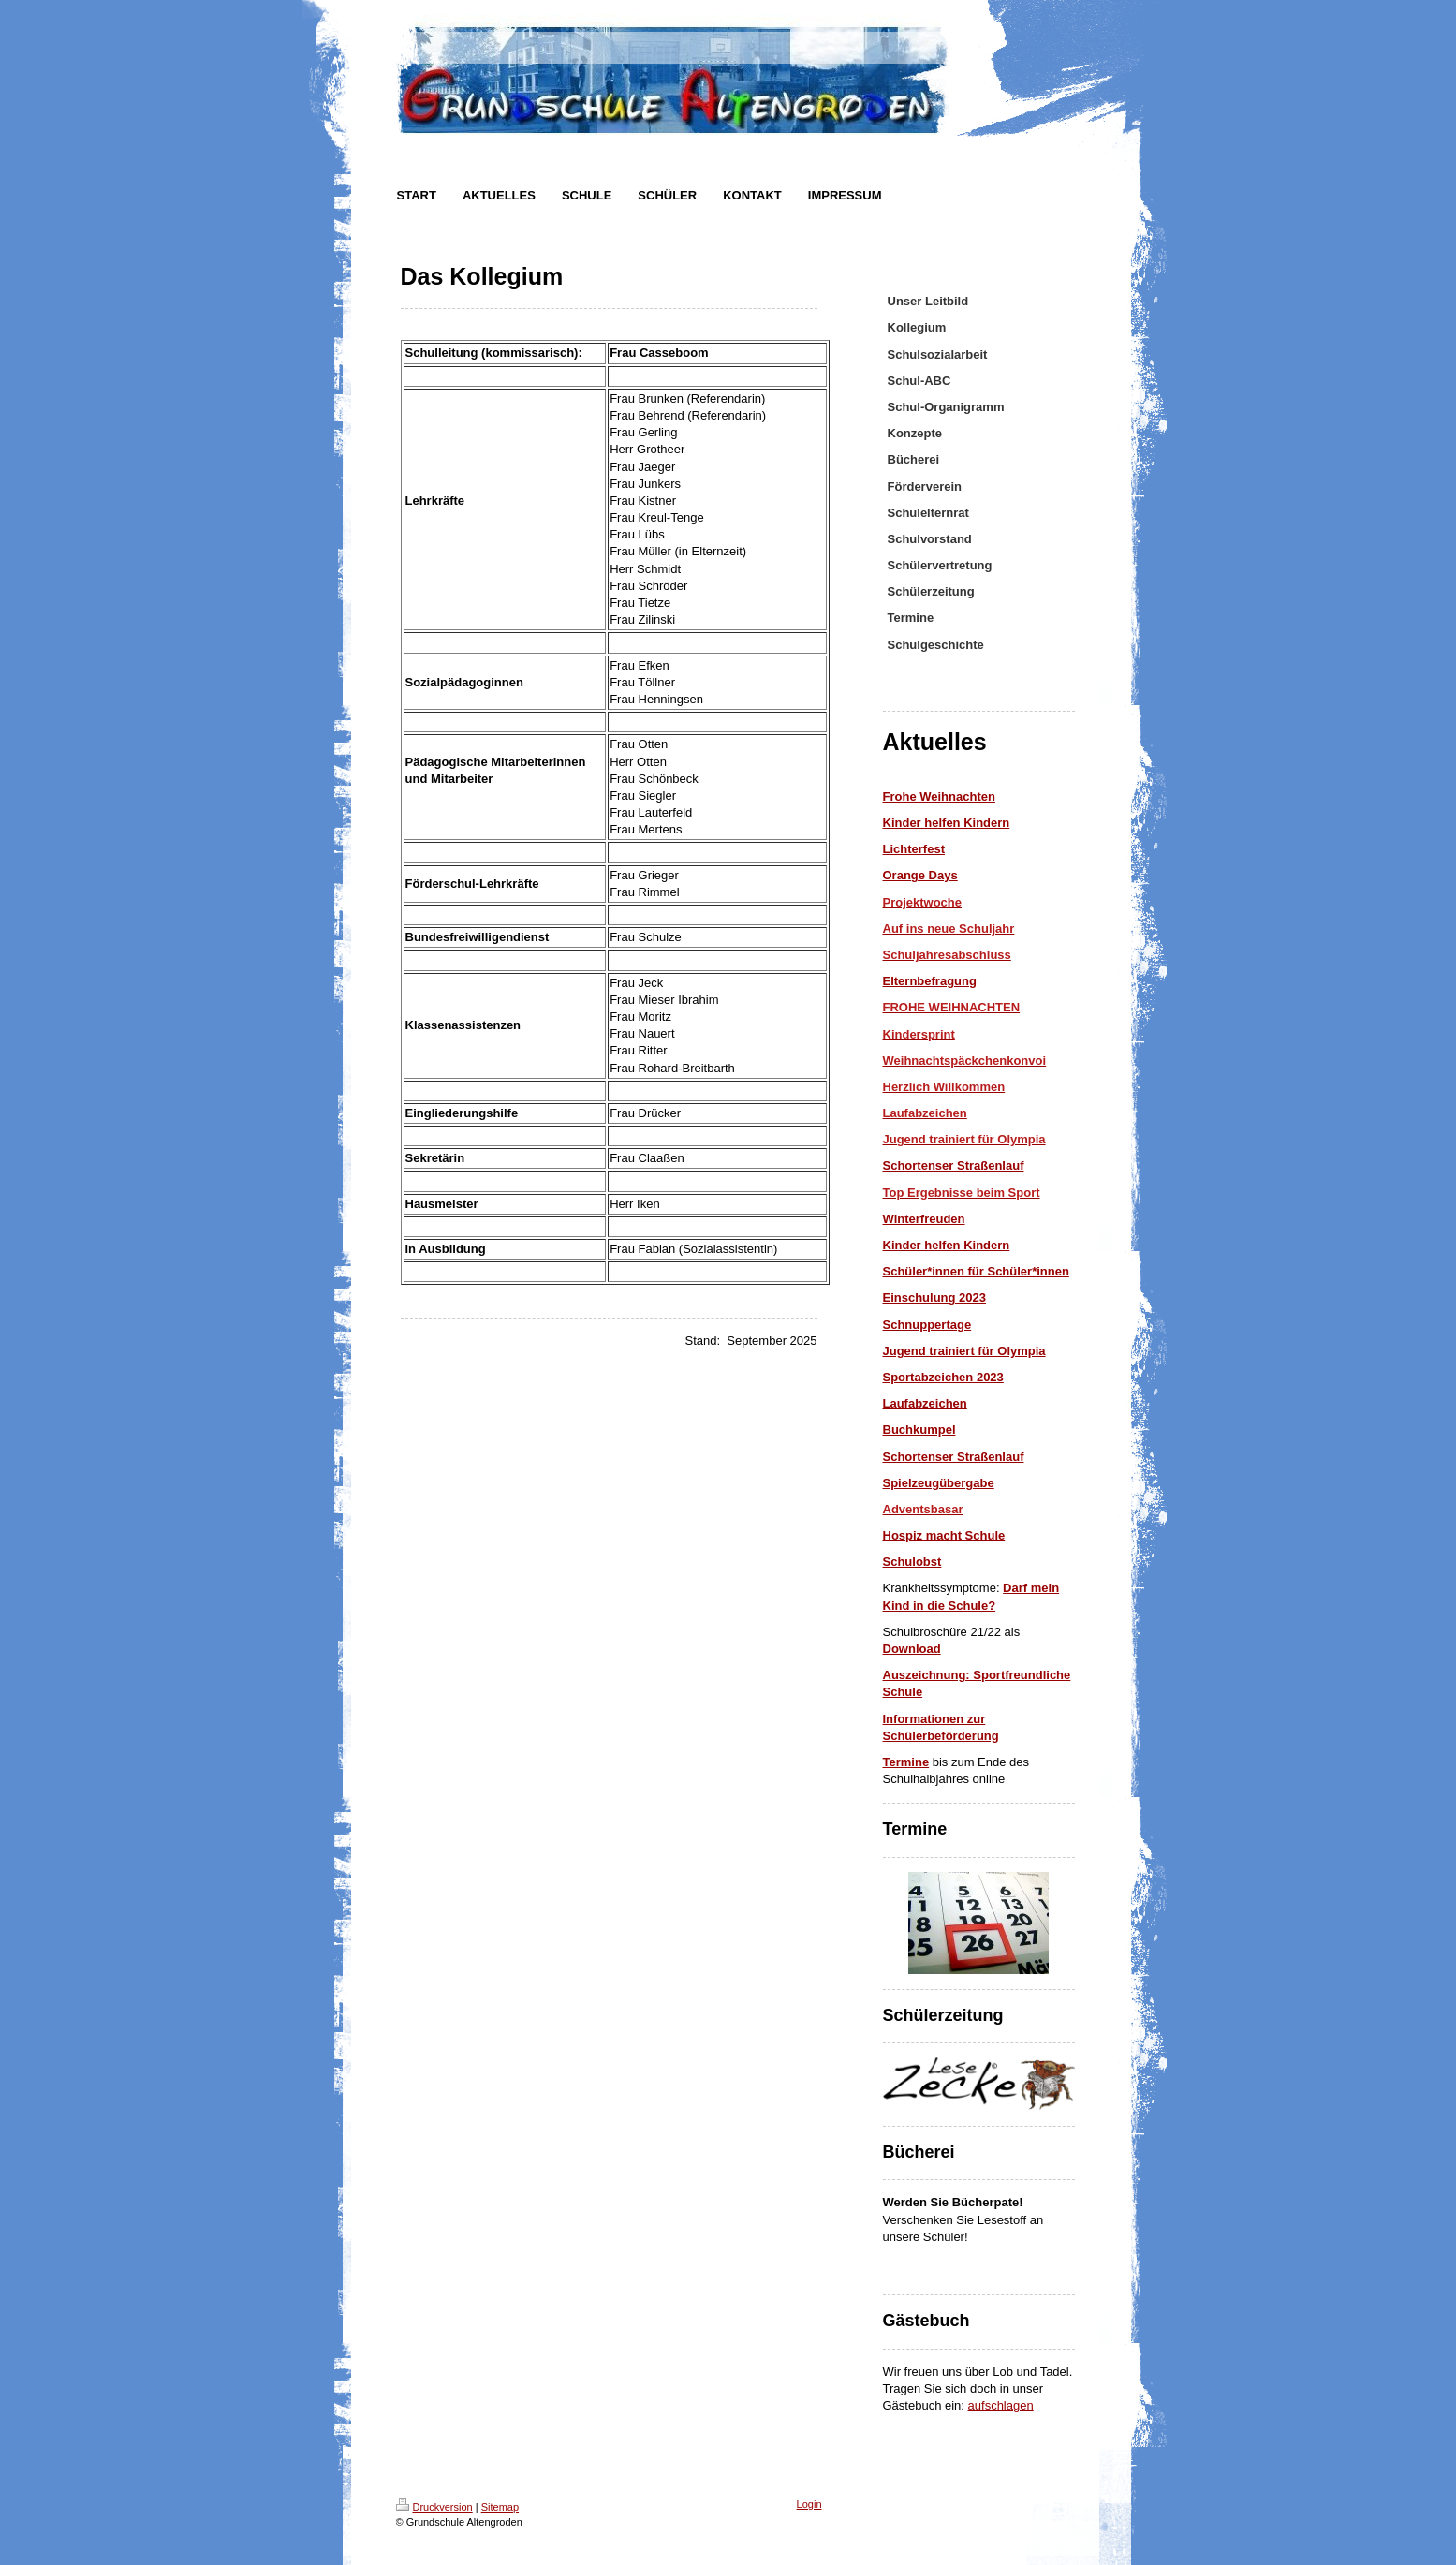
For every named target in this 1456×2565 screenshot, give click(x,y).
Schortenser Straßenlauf (953, 1165)
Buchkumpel (919, 1430)
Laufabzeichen (925, 1403)
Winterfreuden (924, 1219)
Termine (906, 1762)
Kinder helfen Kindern (946, 1245)
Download (912, 1649)
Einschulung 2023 (935, 1297)
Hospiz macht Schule (944, 1535)
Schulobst (912, 1562)
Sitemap (500, 2507)
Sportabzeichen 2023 (943, 1377)
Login (809, 2504)
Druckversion (434, 2507)
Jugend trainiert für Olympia (964, 1351)
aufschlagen (1001, 2405)
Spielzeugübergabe (938, 1483)
